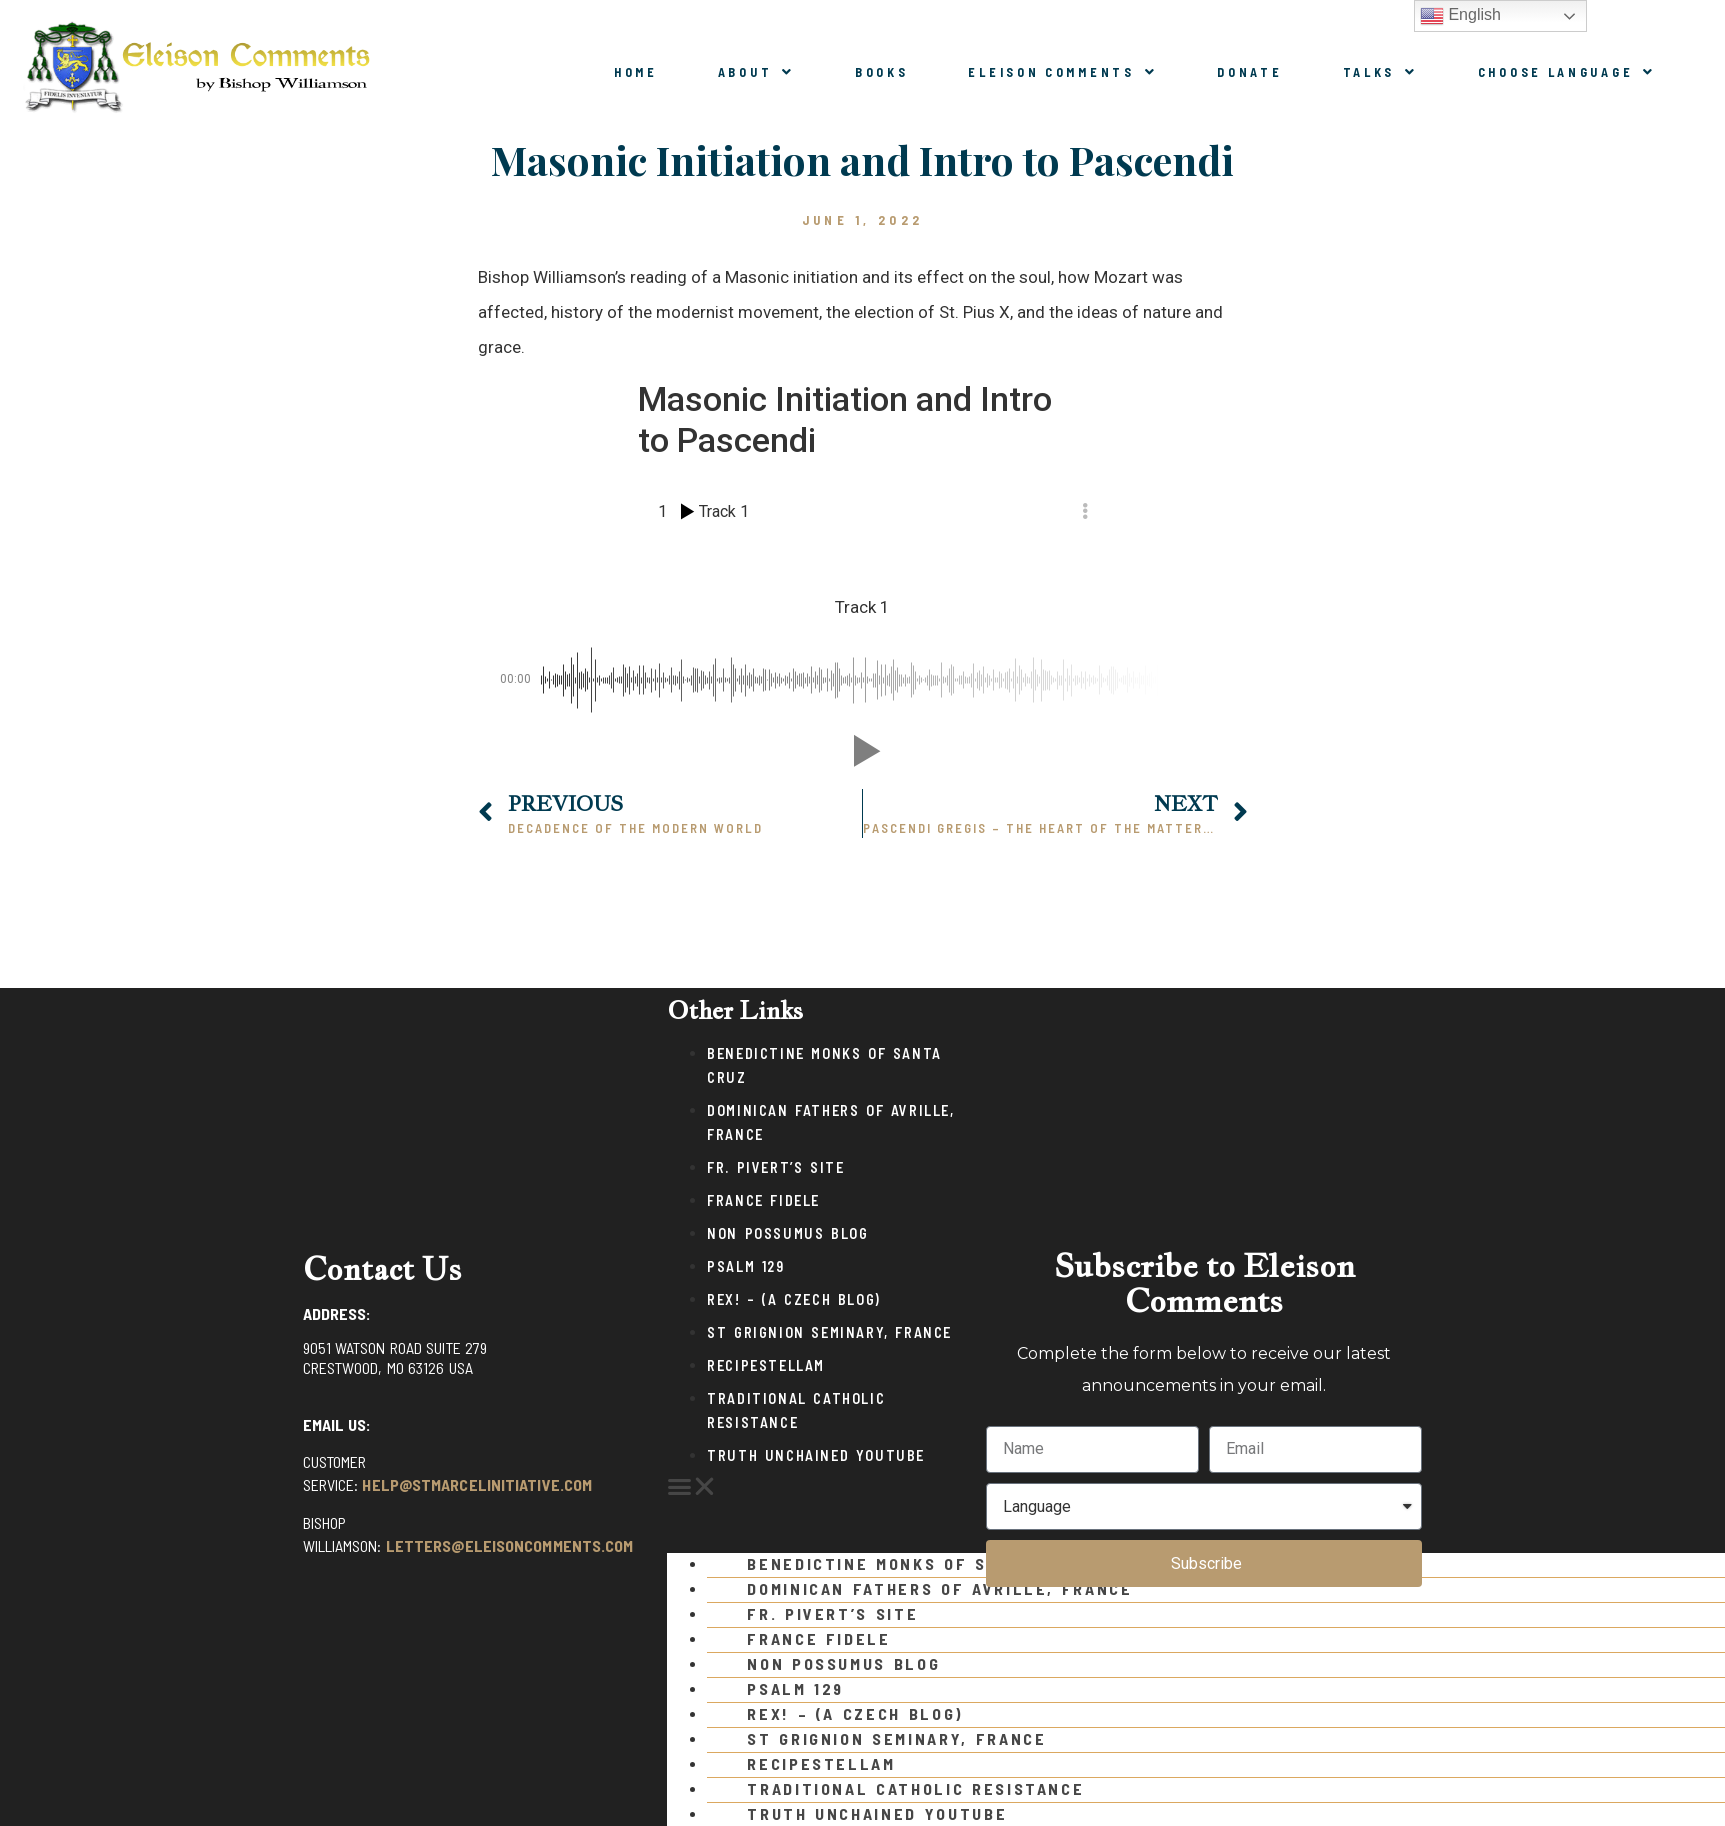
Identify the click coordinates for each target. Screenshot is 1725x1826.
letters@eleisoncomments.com (510, 1545)
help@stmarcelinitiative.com (477, 1484)
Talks (1380, 72)
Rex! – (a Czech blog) (794, 1299)
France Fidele (763, 1200)
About (756, 72)
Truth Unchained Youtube (816, 1455)
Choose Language (1567, 72)
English (1460, 16)
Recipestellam (766, 1365)
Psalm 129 (745, 1266)
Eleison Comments (1062, 72)
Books (882, 72)
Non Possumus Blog (787, 1233)
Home (636, 72)
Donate (1249, 72)
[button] (816, 1487)
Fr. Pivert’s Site (775, 1167)
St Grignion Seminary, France (829, 1332)
